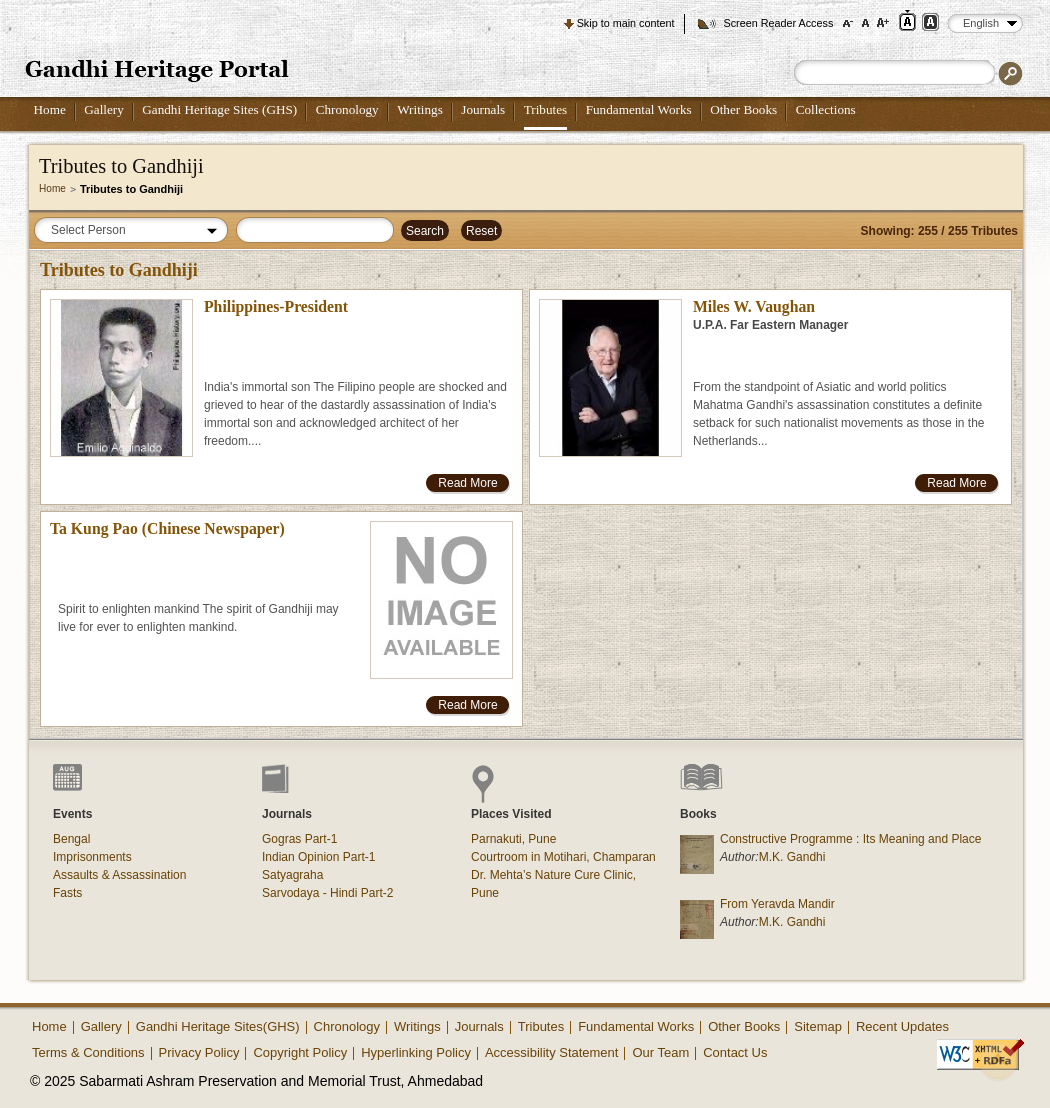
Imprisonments (92, 857)
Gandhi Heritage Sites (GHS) (219, 109)
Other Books (743, 109)
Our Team (660, 1052)
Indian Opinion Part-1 (318, 857)
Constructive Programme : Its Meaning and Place (850, 839)
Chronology (347, 109)
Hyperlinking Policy (416, 1052)
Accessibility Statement (552, 1052)
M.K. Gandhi (792, 857)
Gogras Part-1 (299, 839)
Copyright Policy (300, 1052)
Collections (826, 109)
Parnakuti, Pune (513, 839)
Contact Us (735, 1052)
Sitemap (818, 1026)
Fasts (67, 893)
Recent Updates (902, 1026)
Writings (420, 109)
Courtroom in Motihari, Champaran (563, 857)
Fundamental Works (639, 109)
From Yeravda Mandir (777, 904)
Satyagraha (292, 875)
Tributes (545, 109)
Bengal (71, 839)
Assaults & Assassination (119, 875)
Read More (467, 483)
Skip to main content (626, 23)
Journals (483, 109)
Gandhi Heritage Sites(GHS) (218, 1026)
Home (50, 109)
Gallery (104, 109)
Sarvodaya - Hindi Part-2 (327, 893)
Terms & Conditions (88, 1052)
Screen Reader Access (778, 23)
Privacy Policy (199, 1052)
